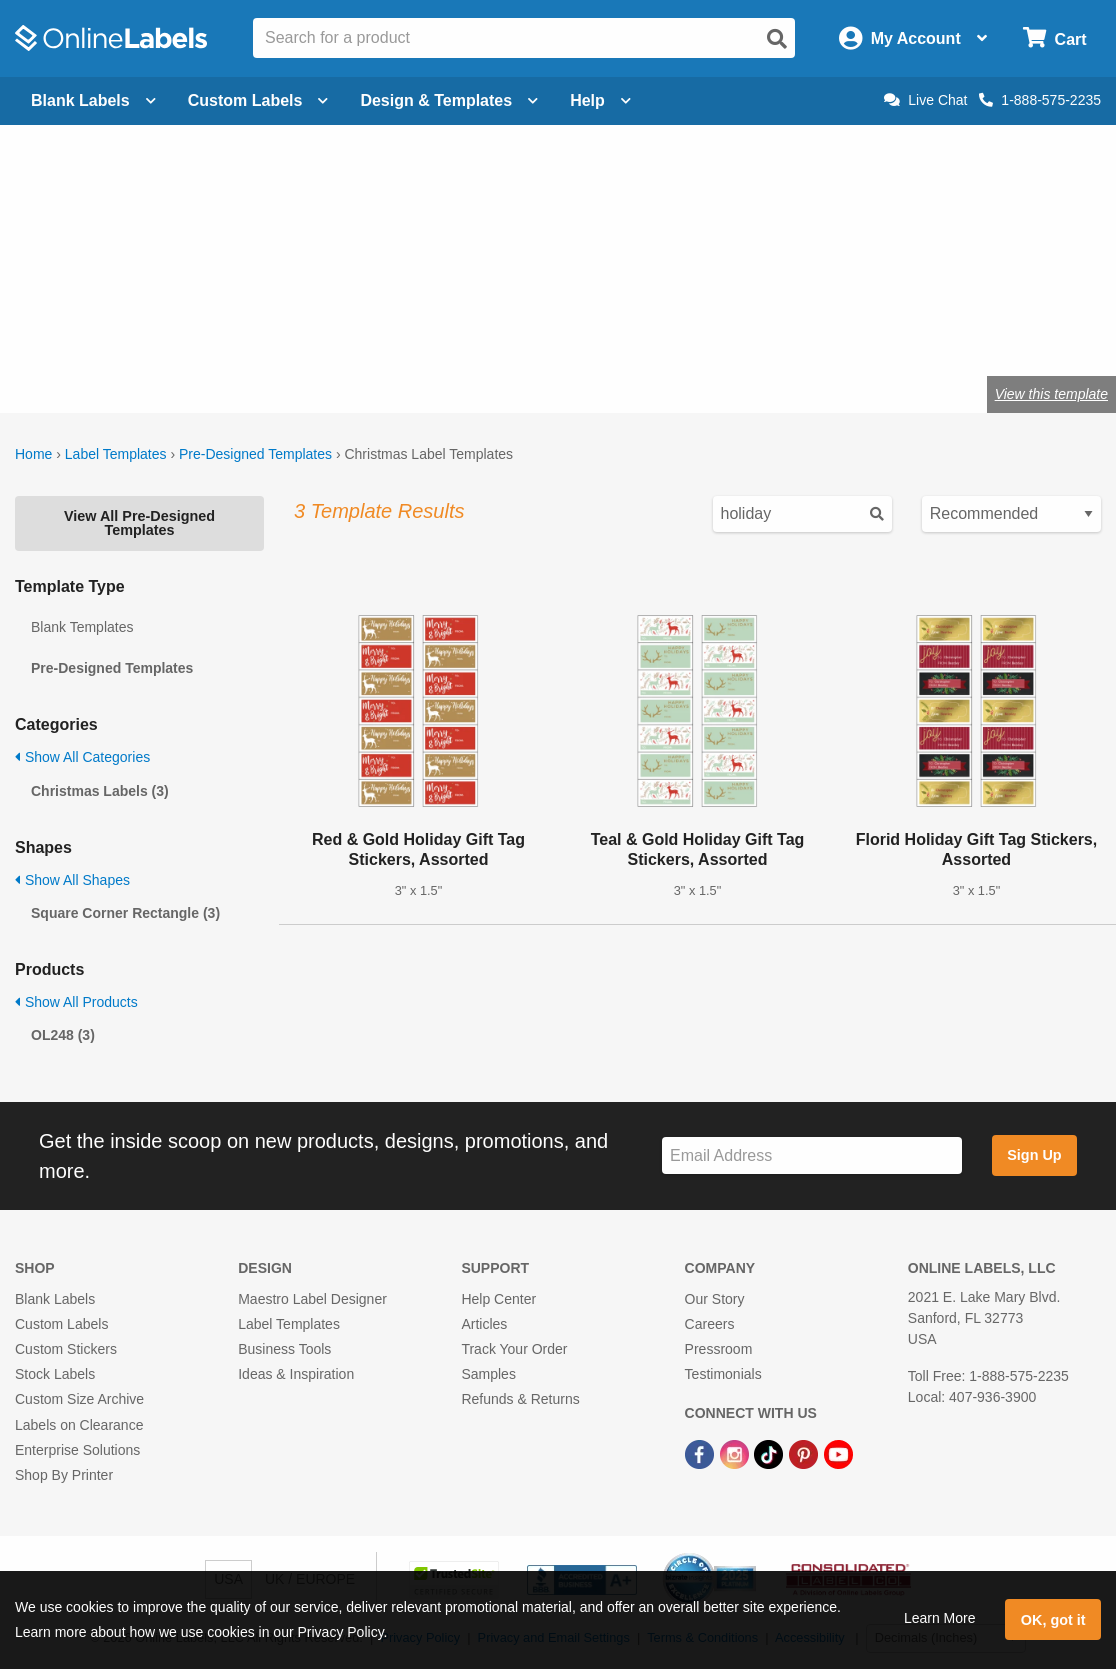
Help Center (498, 1299)
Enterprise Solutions (77, 1450)
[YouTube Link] (838, 1454)
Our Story (715, 1299)
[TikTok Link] (770, 1454)
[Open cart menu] (1054, 38)
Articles (484, 1324)
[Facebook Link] (701, 1454)
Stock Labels (55, 1374)
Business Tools (284, 1349)
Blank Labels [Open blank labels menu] (93, 100)
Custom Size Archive (79, 1399)
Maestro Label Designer (312, 1299)
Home (33, 454)
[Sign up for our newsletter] (812, 1155)
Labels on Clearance (79, 1425)
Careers (710, 1324)
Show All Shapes (72, 880)
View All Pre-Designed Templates (139, 523)
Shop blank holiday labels (202, 328)
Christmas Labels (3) (100, 791)
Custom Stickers (66, 1349)
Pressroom (719, 1349)
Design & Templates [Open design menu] (449, 100)
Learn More (940, 1618)
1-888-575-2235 (1040, 100)
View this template (1051, 394)
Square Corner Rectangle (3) (125, 913)
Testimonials (723, 1374)
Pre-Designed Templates (255, 454)
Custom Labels (61, 1324)
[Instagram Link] (736, 1454)
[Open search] (777, 39)
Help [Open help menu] (600, 100)
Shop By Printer (64, 1475)
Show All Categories (82, 757)
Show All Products (76, 1002)
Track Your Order (514, 1349)
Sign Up (1034, 1155)
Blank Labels (55, 1299)
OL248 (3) (63, 1035)
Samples (488, 1374)
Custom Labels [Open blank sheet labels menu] (258, 100)
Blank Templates (82, 627)
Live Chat (925, 100)
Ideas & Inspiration (296, 1374)
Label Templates (116, 454)
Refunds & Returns (520, 1399)
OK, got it (1053, 1620)
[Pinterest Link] (805, 1454)
